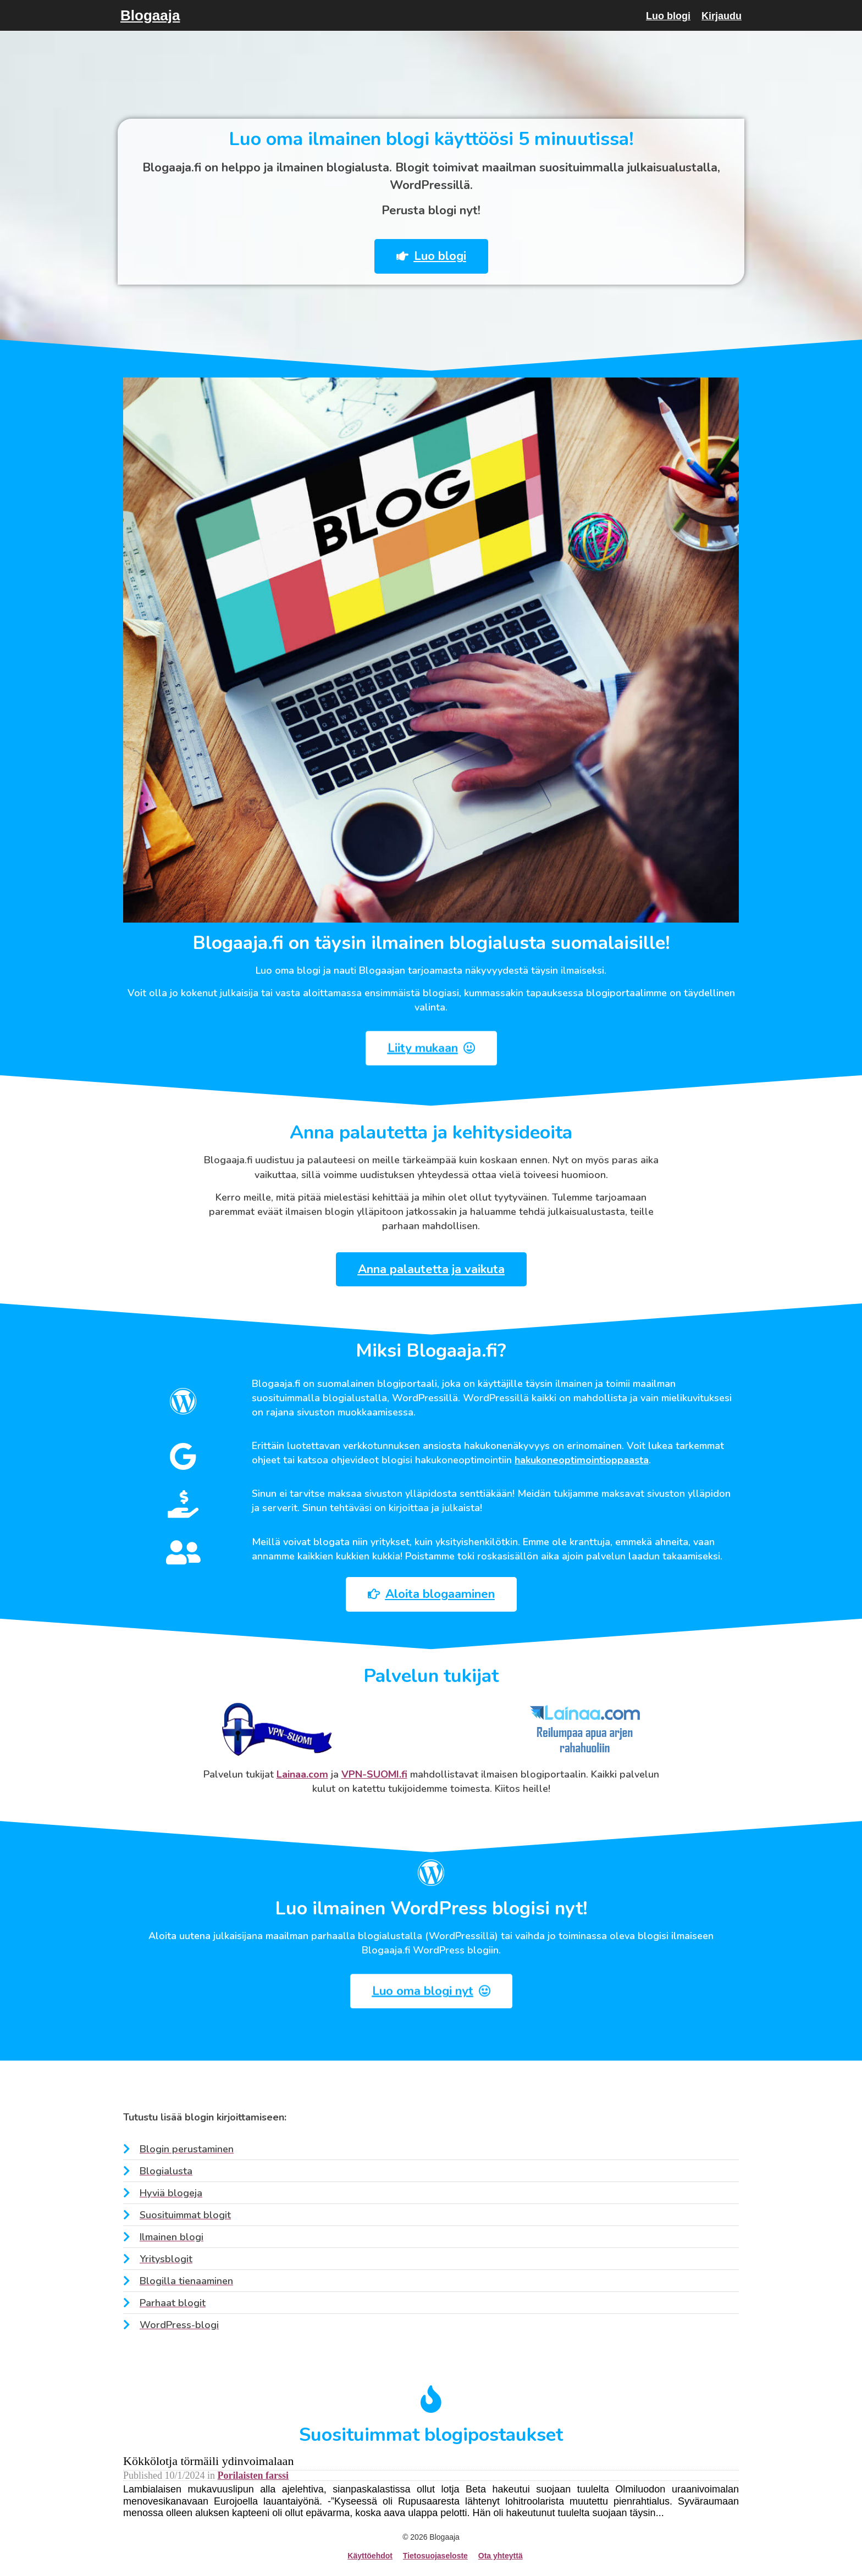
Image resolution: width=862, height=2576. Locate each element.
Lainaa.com (302, 1774)
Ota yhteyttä (500, 2555)
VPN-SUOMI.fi (374, 1774)
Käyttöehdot (370, 2555)
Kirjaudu (721, 15)
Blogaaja (150, 15)
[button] (420, 256)
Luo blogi (668, 15)
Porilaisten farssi (253, 2475)
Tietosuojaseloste (435, 2555)
